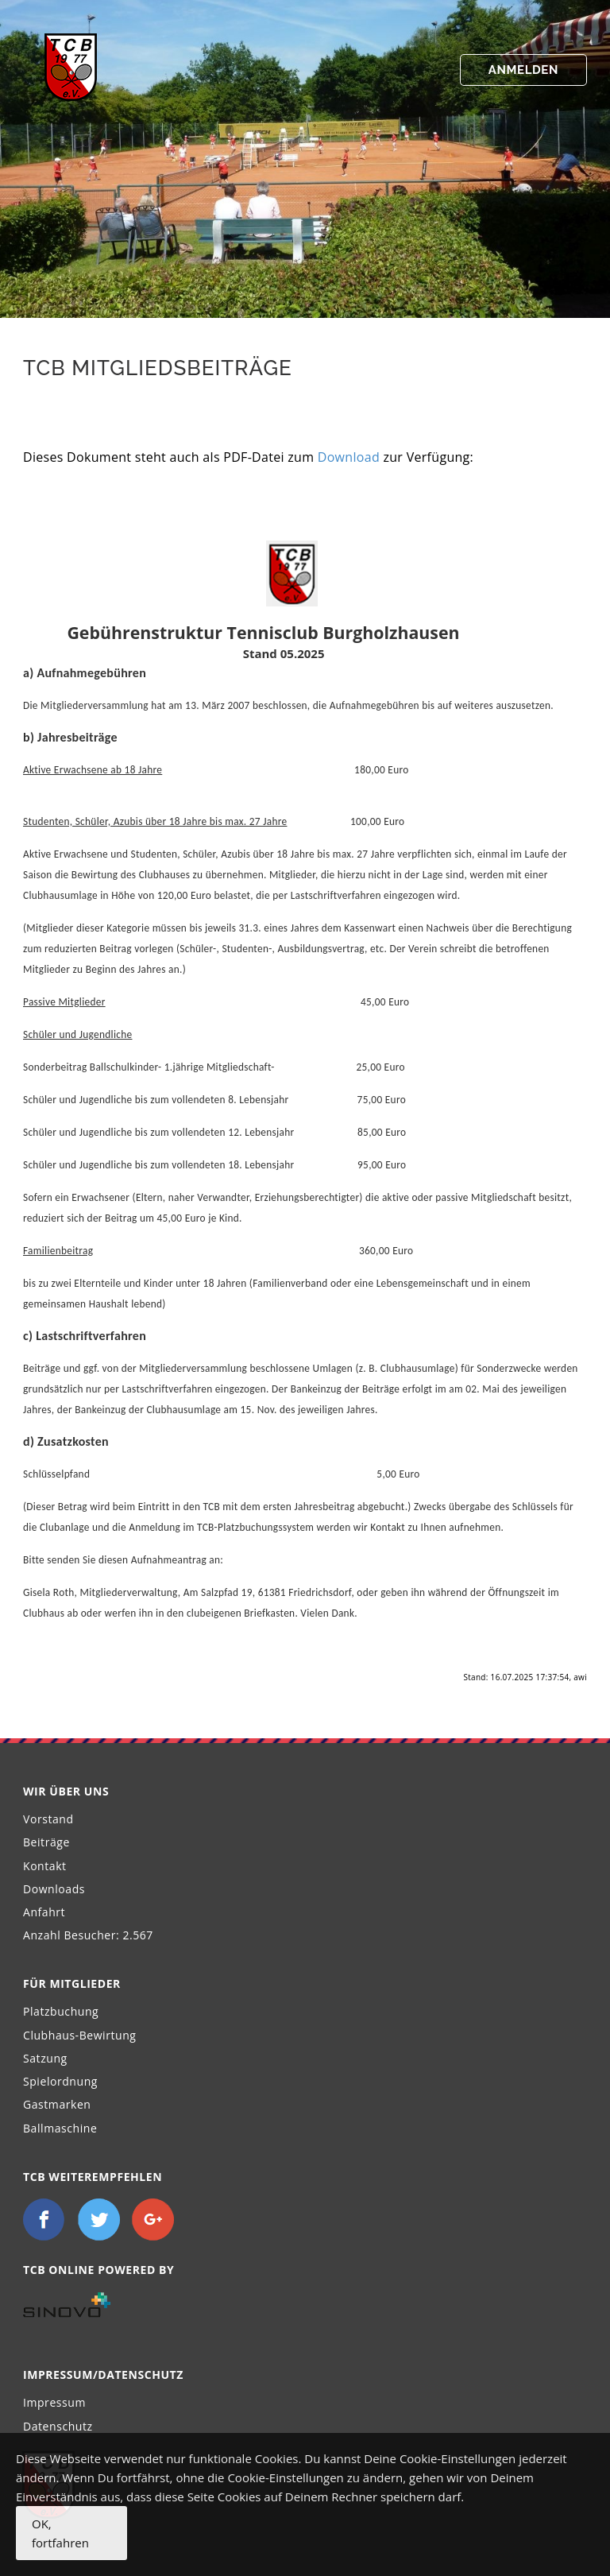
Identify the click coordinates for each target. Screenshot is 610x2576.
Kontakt (45, 1865)
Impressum (54, 2402)
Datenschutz (58, 2426)
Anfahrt (44, 1911)
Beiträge (46, 1842)
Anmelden (523, 70)
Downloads (54, 1888)
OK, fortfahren (60, 2533)
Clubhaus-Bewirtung (80, 2035)
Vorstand (48, 1818)
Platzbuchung (60, 2011)
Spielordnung (60, 2081)
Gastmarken (57, 2104)
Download (349, 457)
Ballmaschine (60, 2128)
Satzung (45, 2058)
